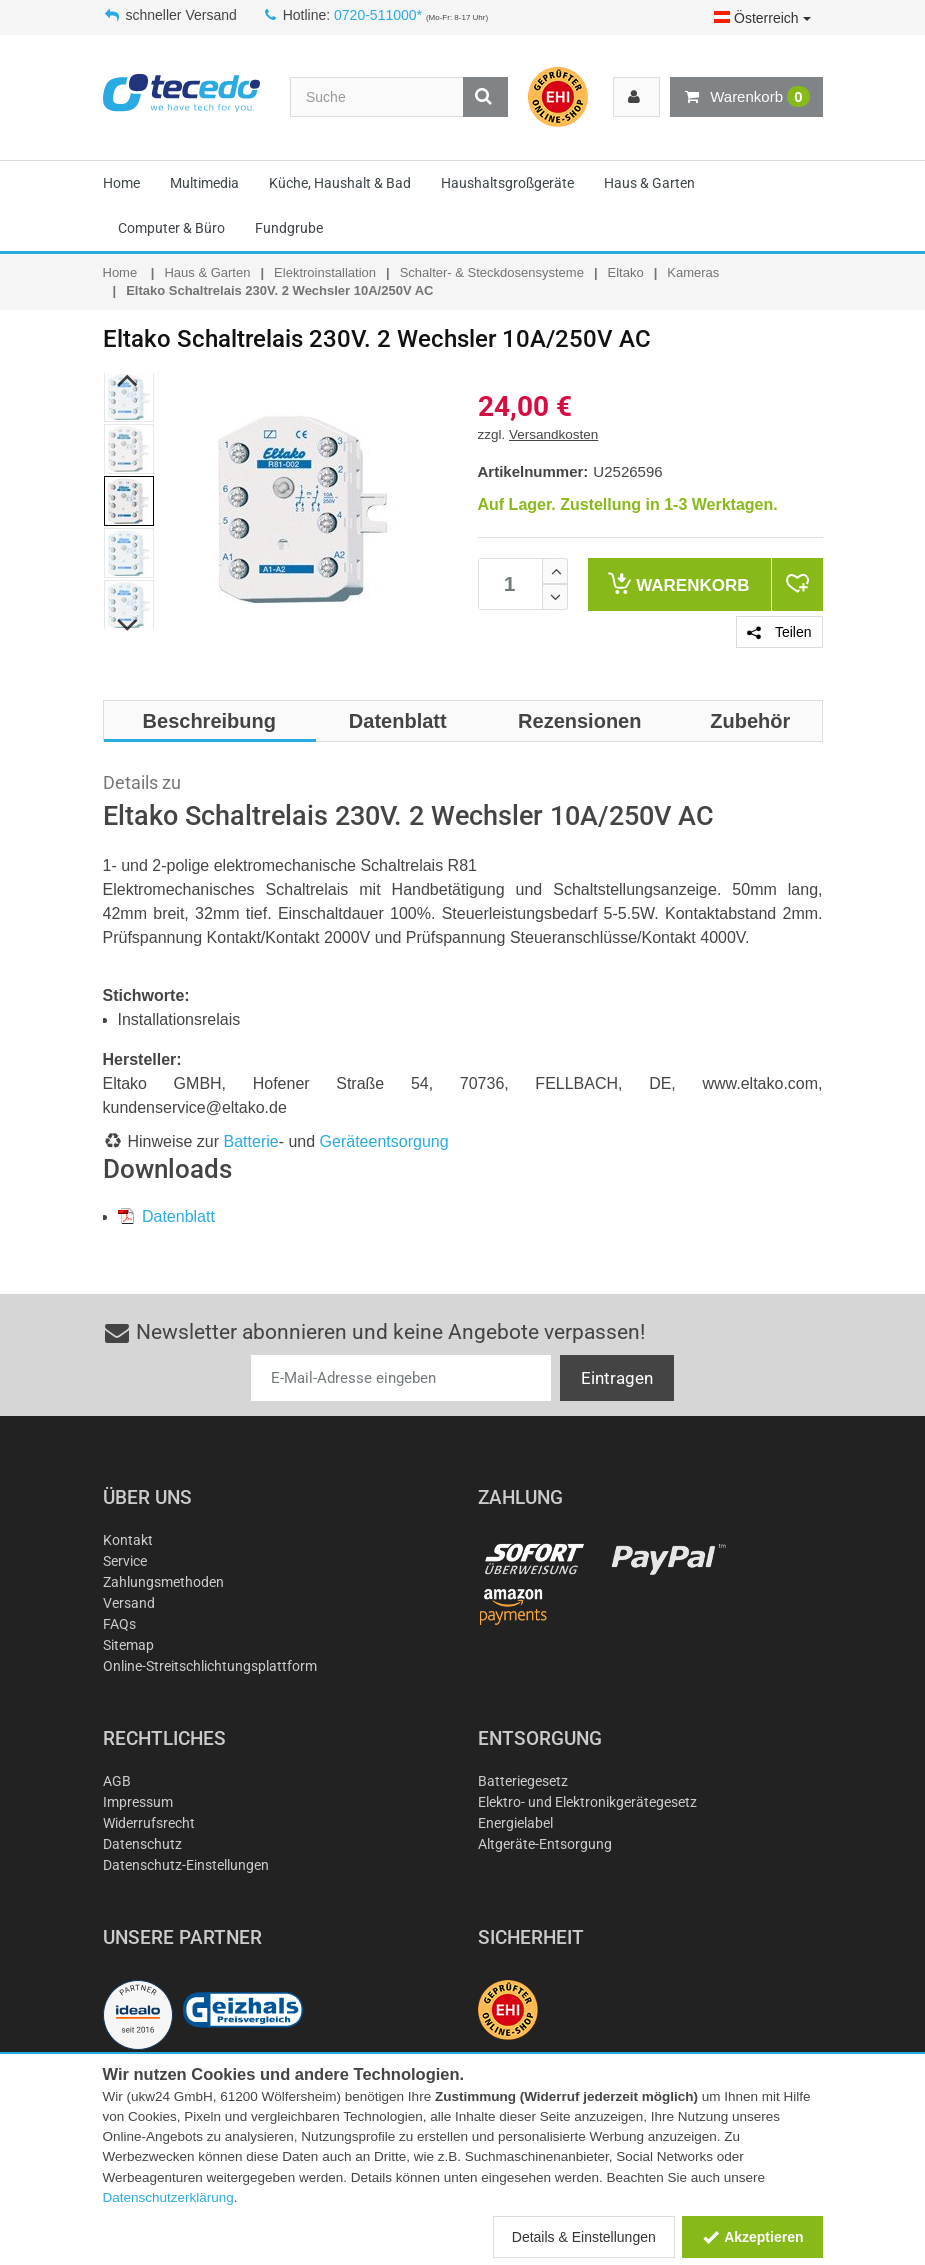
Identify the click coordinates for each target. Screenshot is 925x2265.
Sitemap (128, 1645)
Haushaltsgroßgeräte (507, 183)
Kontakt (128, 1540)
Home (121, 183)
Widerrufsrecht (149, 1823)
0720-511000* (378, 15)
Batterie (251, 1141)
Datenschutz (142, 1844)
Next (127, 626)
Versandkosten (553, 434)
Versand (129, 1603)
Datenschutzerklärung (168, 2197)
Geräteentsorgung (384, 1141)
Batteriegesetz (523, 1781)
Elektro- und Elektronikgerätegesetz (587, 1802)
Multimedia (204, 183)
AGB (117, 1781)
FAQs (119, 1624)
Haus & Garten (649, 183)
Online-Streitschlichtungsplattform (210, 1666)
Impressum (138, 1802)
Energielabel (515, 1823)
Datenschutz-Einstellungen (186, 1865)
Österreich (762, 18)
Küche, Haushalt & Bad (340, 183)
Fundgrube (289, 228)
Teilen (779, 632)
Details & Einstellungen (584, 2237)
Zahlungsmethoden (163, 1582)
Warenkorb (746, 97)
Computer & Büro (171, 228)
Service (125, 1561)
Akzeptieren (752, 2237)
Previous (127, 381)
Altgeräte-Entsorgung (545, 1844)
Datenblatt (166, 1216)
